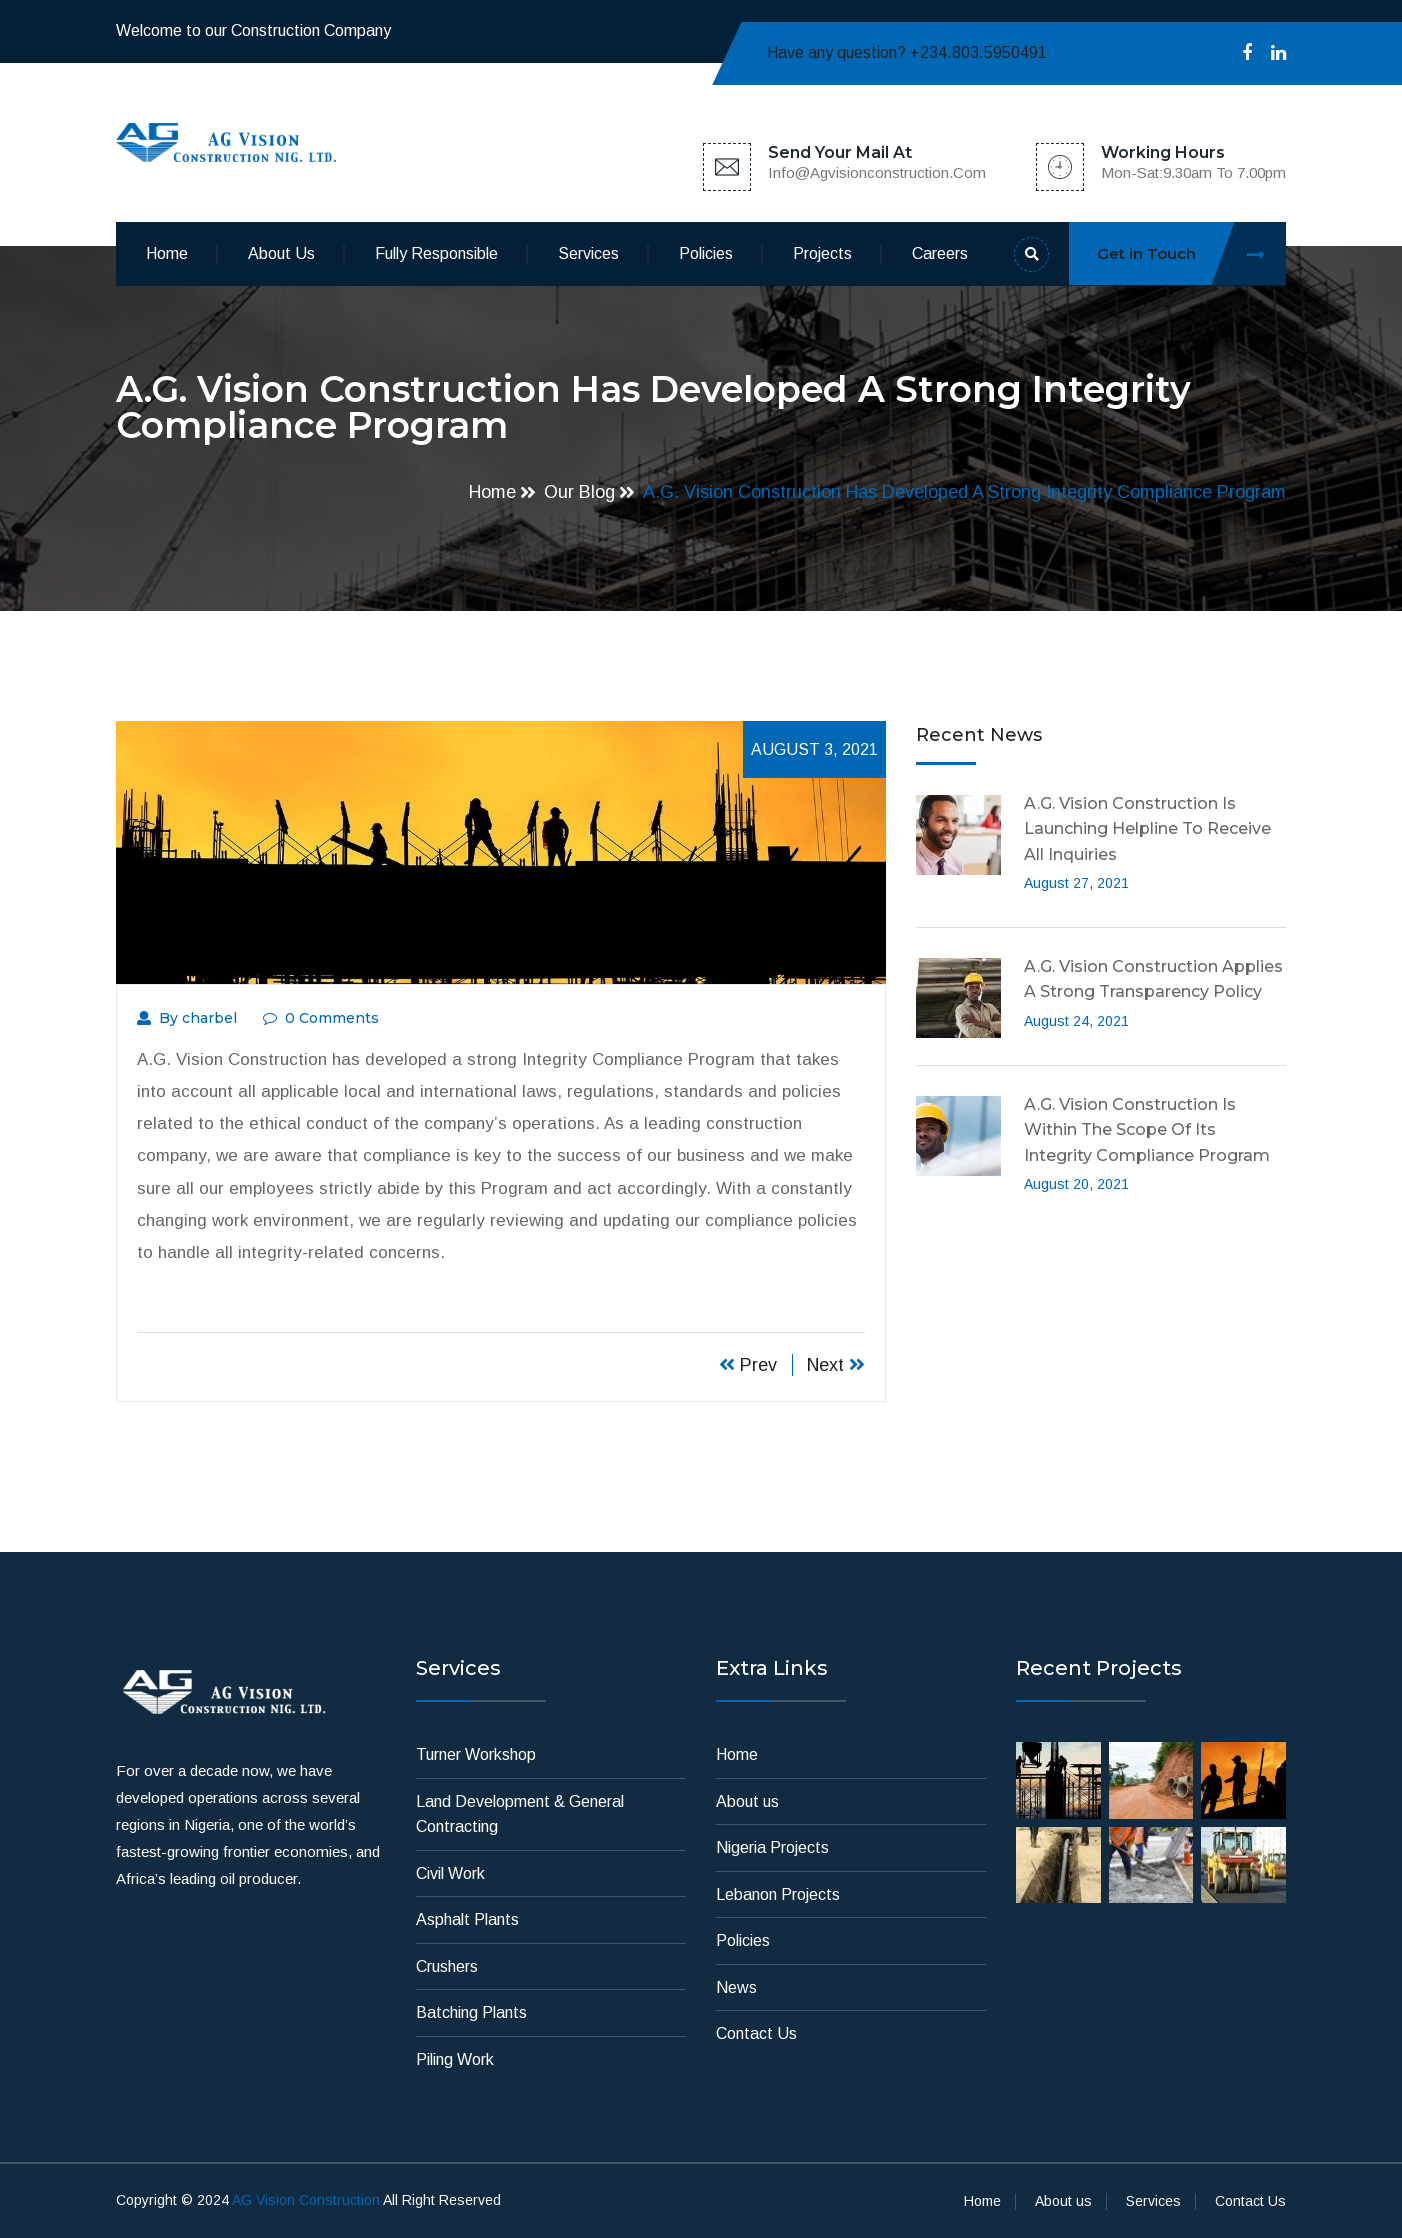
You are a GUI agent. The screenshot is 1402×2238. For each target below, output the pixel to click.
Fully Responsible (436, 253)
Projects (822, 253)
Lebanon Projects (778, 1894)
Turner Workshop (476, 1754)
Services (588, 253)
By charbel (187, 1018)
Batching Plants (471, 2012)
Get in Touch (1191, 253)
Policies (706, 253)
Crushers (447, 1966)
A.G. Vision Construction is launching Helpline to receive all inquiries (1147, 829)
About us (281, 253)
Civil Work (450, 1873)
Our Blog (579, 492)
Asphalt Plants (467, 1919)
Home (167, 253)
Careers (940, 253)
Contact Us (756, 2033)
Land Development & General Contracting (520, 1814)
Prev (748, 1365)
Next (836, 1365)
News (736, 1987)
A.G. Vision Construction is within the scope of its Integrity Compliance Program (1147, 1130)
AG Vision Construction (306, 2200)
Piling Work (455, 2059)
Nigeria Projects (772, 1847)
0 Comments (321, 1018)
